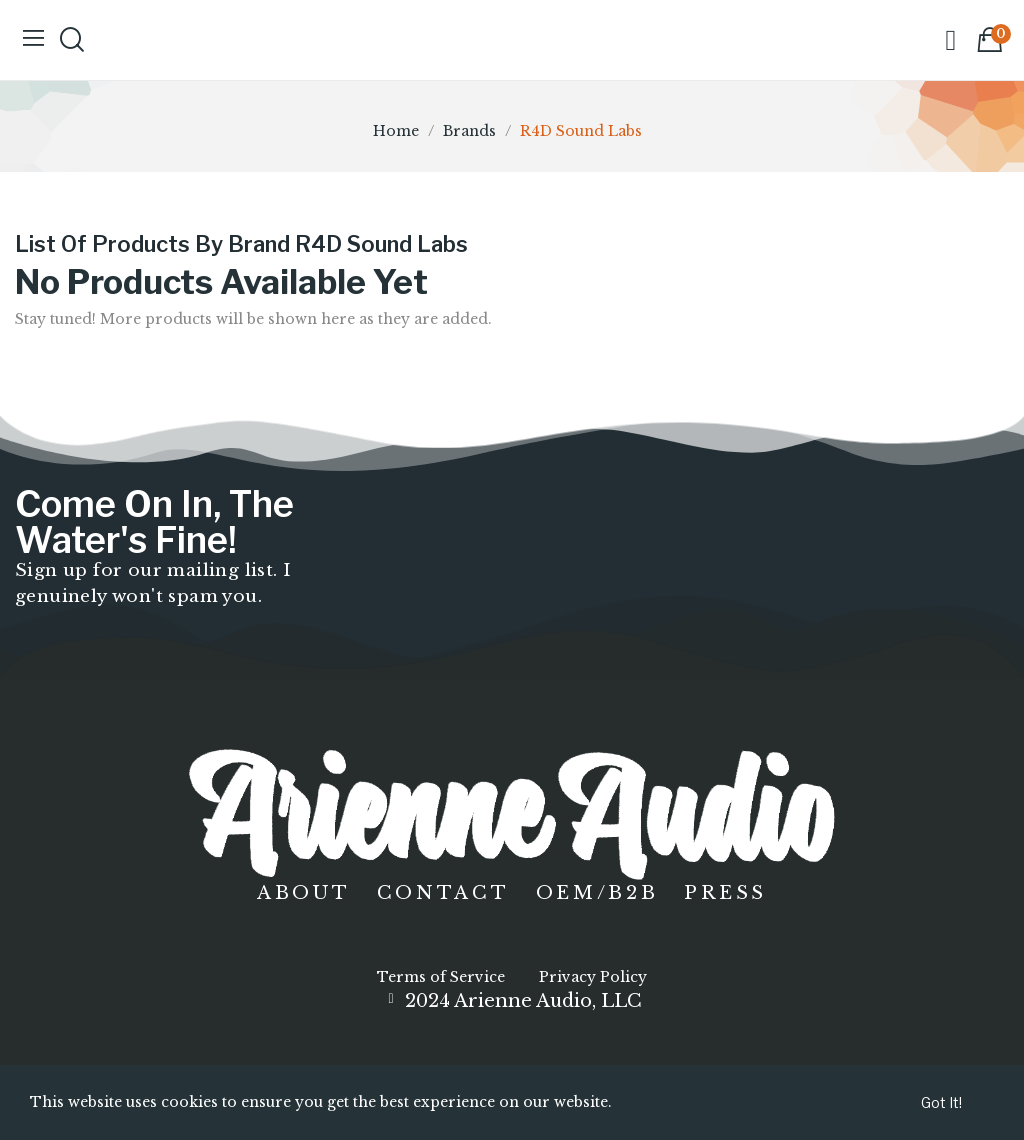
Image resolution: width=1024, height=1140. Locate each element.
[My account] (950, 40)
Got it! (941, 1102)
